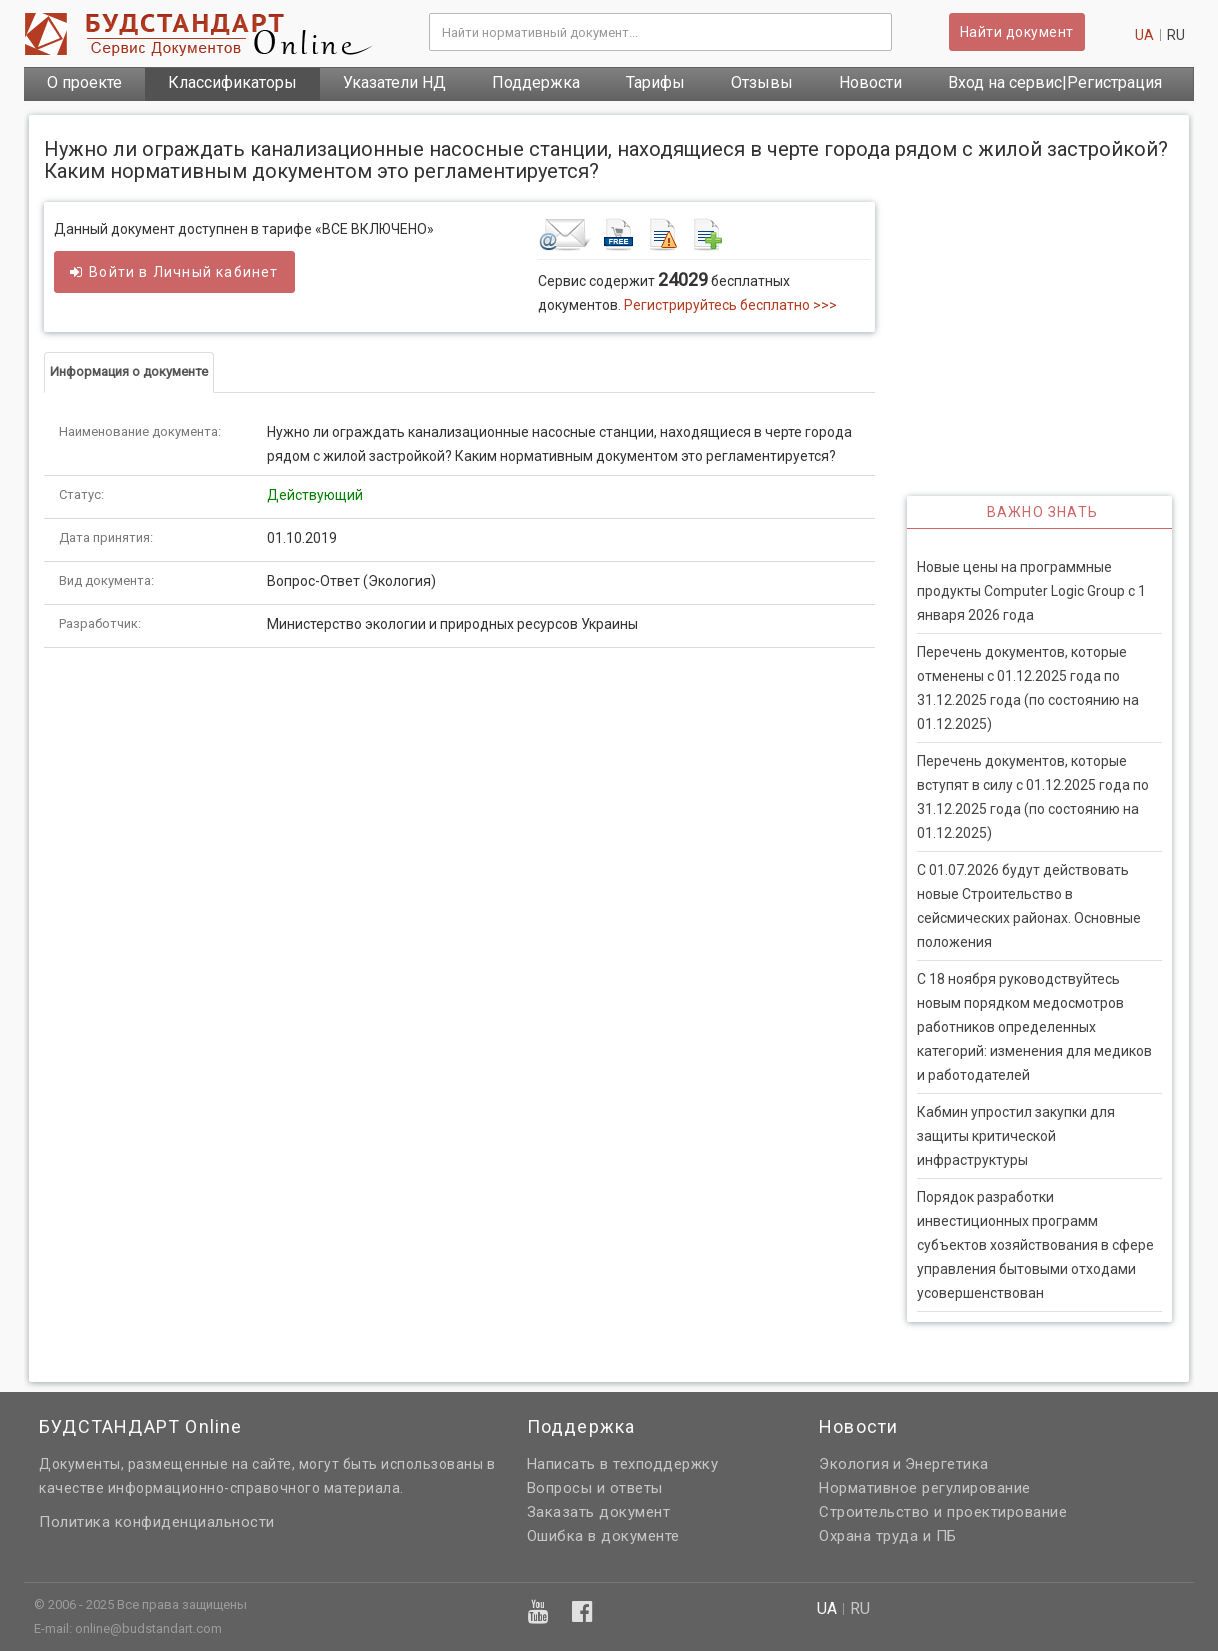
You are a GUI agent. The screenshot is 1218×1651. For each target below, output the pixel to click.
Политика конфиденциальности (157, 1522)
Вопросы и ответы (595, 1488)
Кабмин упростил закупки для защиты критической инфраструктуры (1016, 1136)
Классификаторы (232, 82)
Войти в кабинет (174, 272)
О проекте (84, 82)
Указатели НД (394, 82)
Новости (870, 82)
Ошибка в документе (603, 1536)
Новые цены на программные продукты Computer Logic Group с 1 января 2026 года (1031, 591)
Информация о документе (129, 371)
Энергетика (947, 1464)
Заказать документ (599, 1512)
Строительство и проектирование (943, 1512)
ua (1144, 35)
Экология (854, 1464)
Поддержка (536, 82)
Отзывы (762, 82)
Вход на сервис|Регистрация (1055, 82)
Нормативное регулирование (925, 1488)
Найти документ (1017, 32)
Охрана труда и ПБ (888, 1536)
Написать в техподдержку (623, 1464)
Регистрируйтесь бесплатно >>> (730, 305)
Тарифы (655, 82)
